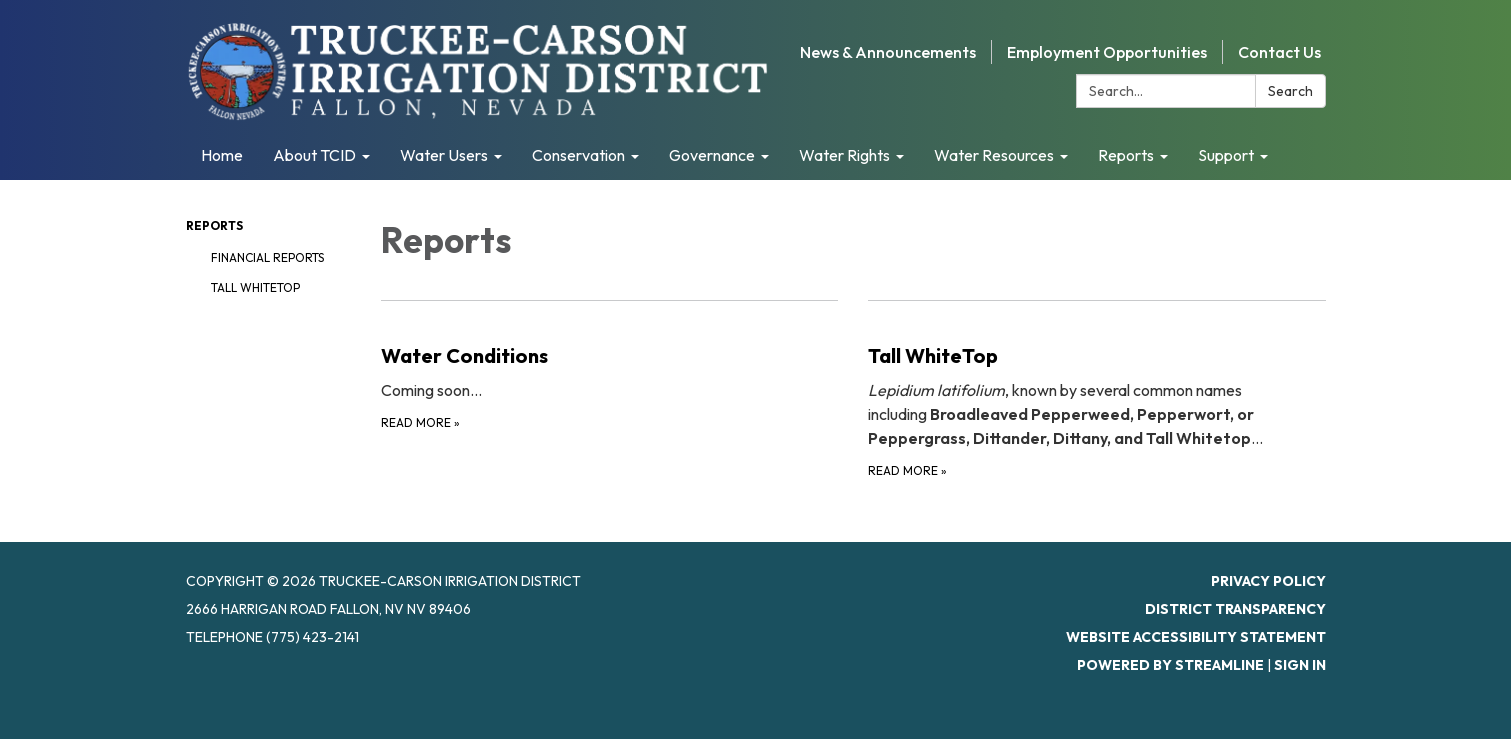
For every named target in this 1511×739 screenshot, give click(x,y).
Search (1290, 91)
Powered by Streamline (1170, 665)
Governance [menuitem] (712, 155)
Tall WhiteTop (255, 287)
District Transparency (1235, 609)
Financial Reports (267, 257)
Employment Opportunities (1107, 52)
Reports (214, 225)
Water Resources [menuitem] (994, 155)
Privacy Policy (1268, 581)
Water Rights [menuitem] (844, 155)
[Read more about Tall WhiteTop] (1097, 390)
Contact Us (1279, 52)
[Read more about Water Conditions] (610, 390)
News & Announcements (888, 52)
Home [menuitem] (222, 155)
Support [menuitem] (1226, 155)
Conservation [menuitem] (578, 155)
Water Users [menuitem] (444, 155)
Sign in (1300, 665)
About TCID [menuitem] (314, 155)
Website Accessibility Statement (1196, 637)
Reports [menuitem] (1126, 155)
